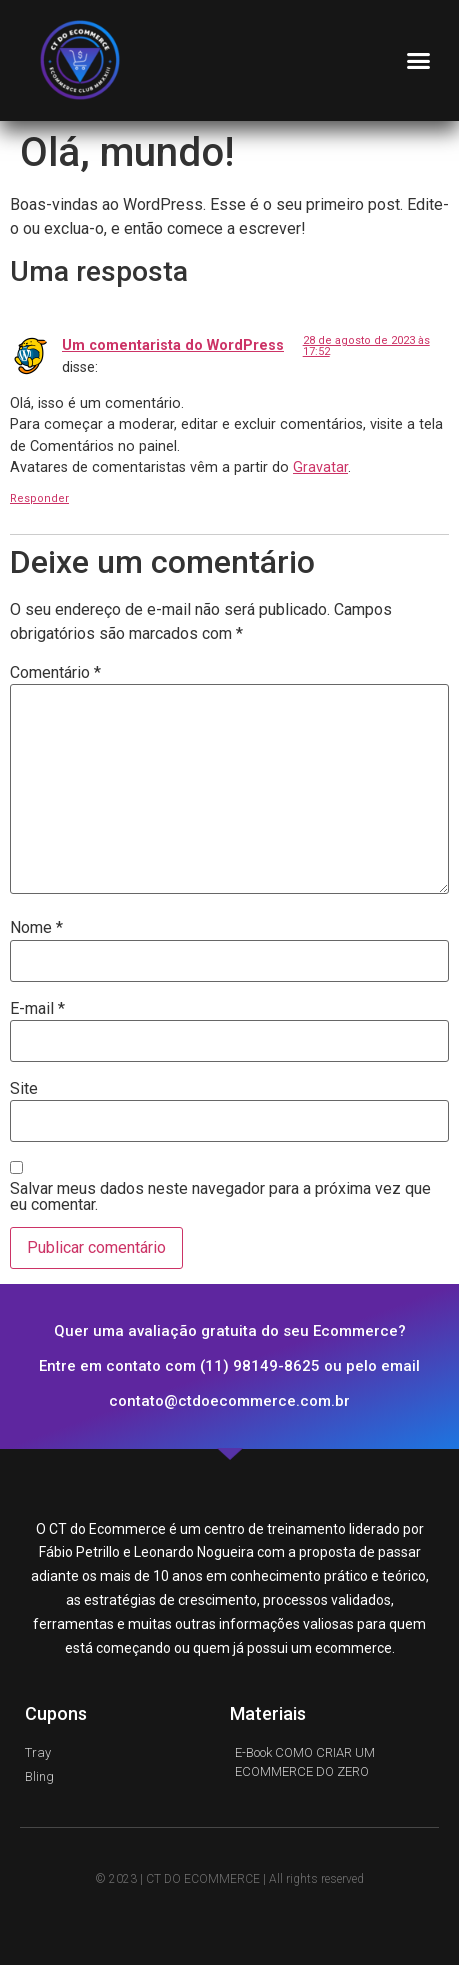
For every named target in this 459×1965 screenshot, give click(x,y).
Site (24, 1089)
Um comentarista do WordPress (173, 345)
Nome (36, 928)
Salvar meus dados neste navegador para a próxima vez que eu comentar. (220, 1197)
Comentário (55, 673)
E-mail (37, 1009)
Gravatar (320, 467)
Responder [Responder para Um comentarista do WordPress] (39, 498)
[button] (419, 60)
